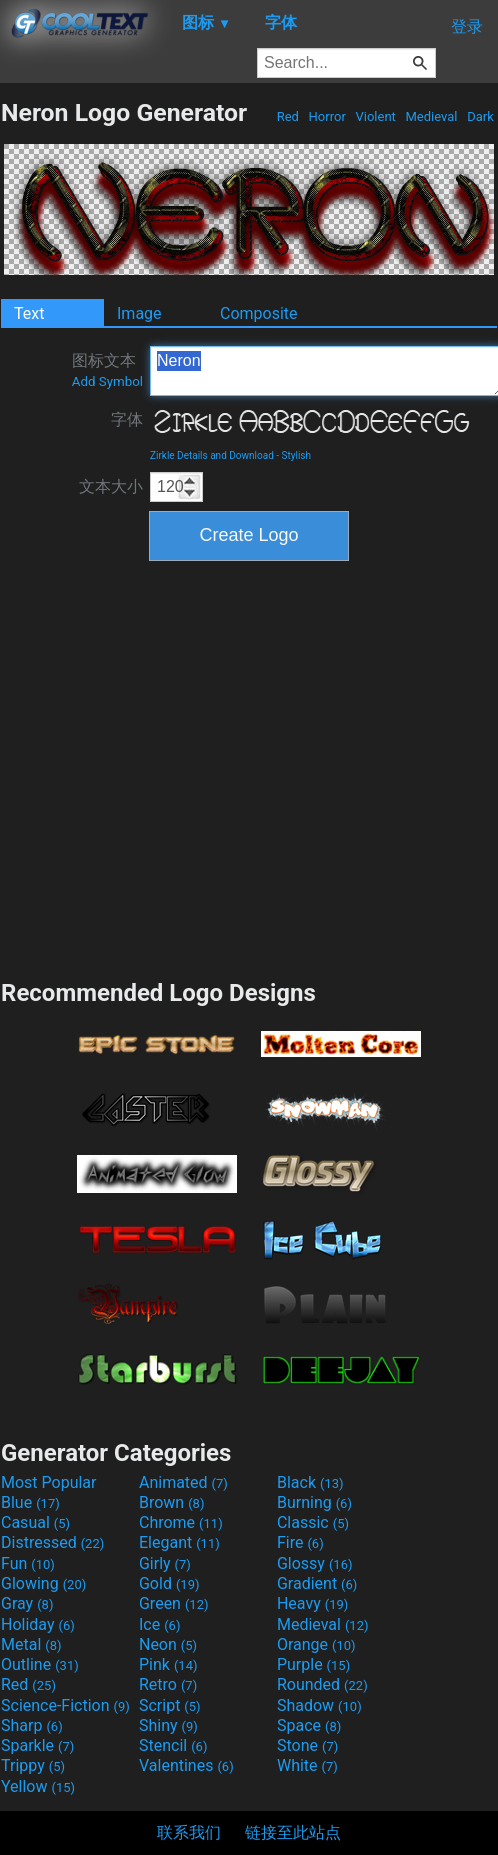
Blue (30, 1502)
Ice (159, 1624)
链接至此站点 (293, 1832)
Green (174, 1603)
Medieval (431, 116)
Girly (165, 1563)
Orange (316, 1644)
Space (309, 1725)
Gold (169, 1583)
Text (29, 313)
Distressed (52, 1542)
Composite (259, 313)
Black (310, 1482)
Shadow (319, 1705)
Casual (35, 1522)
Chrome (181, 1522)
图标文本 (107, 370)
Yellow (38, 1786)
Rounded (322, 1684)
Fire (300, 1542)
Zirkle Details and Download (212, 455)
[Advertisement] (187, 767)
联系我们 (189, 1832)
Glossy (315, 1563)
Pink (168, 1664)
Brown (171, 1502)
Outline (40, 1664)
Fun (28, 1563)
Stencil (173, 1745)
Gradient (317, 1583)
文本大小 (111, 486)
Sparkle (37, 1745)
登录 (467, 26)
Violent (375, 116)
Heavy (312, 1603)
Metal (31, 1644)
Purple (313, 1664)
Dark (480, 116)
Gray (27, 1603)
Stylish (296, 455)
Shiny (168, 1725)
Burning (314, 1502)
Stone (307, 1745)
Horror (327, 116)
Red (287, 116)
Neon (168, 1644)
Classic (313, 1522)
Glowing (43, 1583)
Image (139, 313)
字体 (127, 419)
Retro (168, 1684)
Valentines (186, 1765)
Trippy (33, 1765)
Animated (183, 1482)
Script (170, 1705)
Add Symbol (107, 381)
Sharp (32, 1725)
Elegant (179, 1542)
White (307, 1765)
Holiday (38, 1624)
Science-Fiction (65, 1705)
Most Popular (49, 1482)
